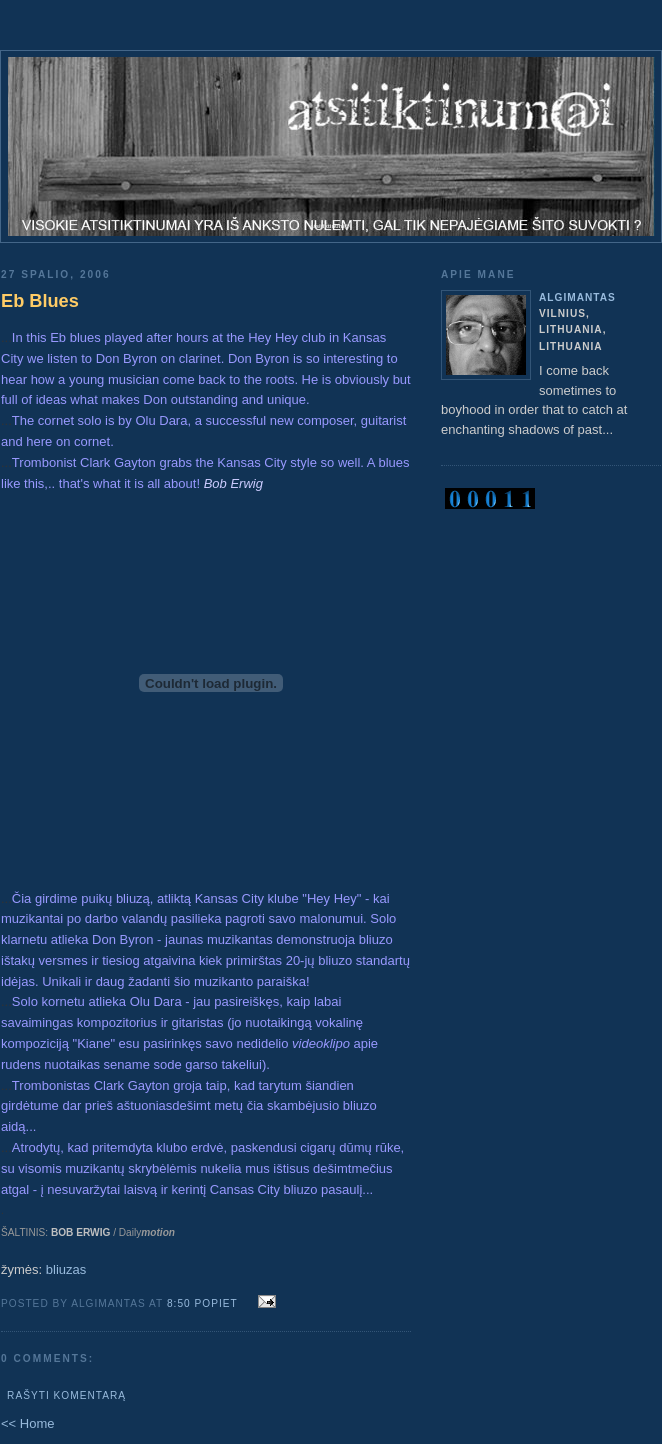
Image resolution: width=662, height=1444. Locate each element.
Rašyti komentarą (66, 1395)
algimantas (577, 297)
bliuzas (66, 1269)
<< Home (27, 1423)
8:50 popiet (202, 1303)
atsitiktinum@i (330, 226)
